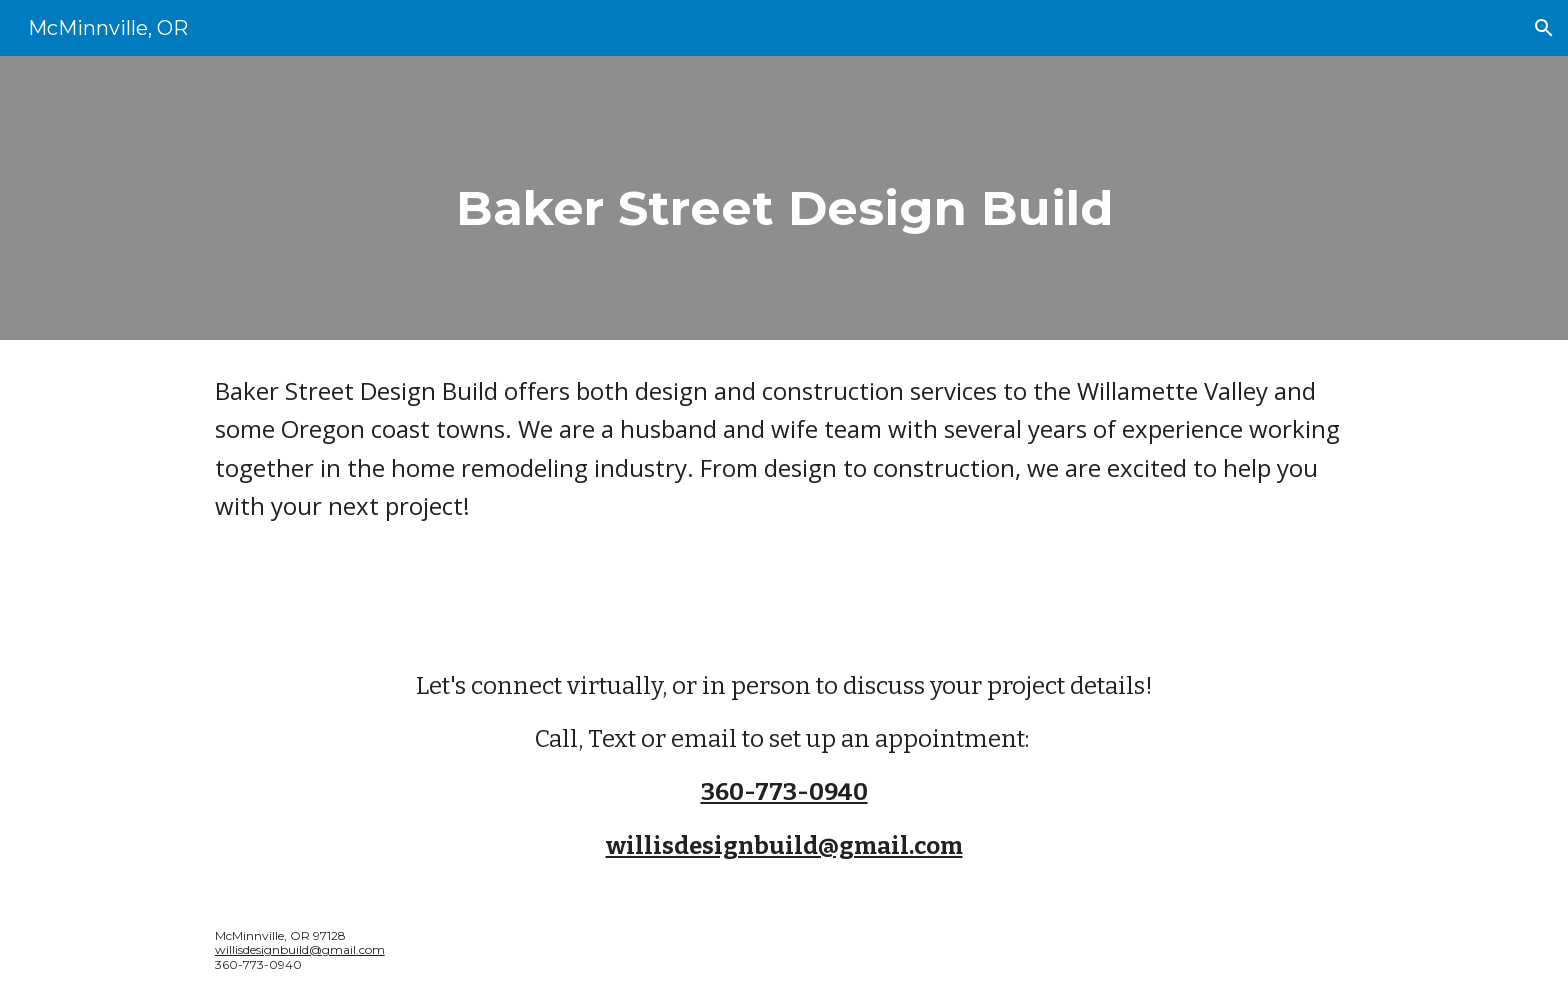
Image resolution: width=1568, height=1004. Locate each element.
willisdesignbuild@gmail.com (300, 949)
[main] (784, 198)
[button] (1544, 28)
